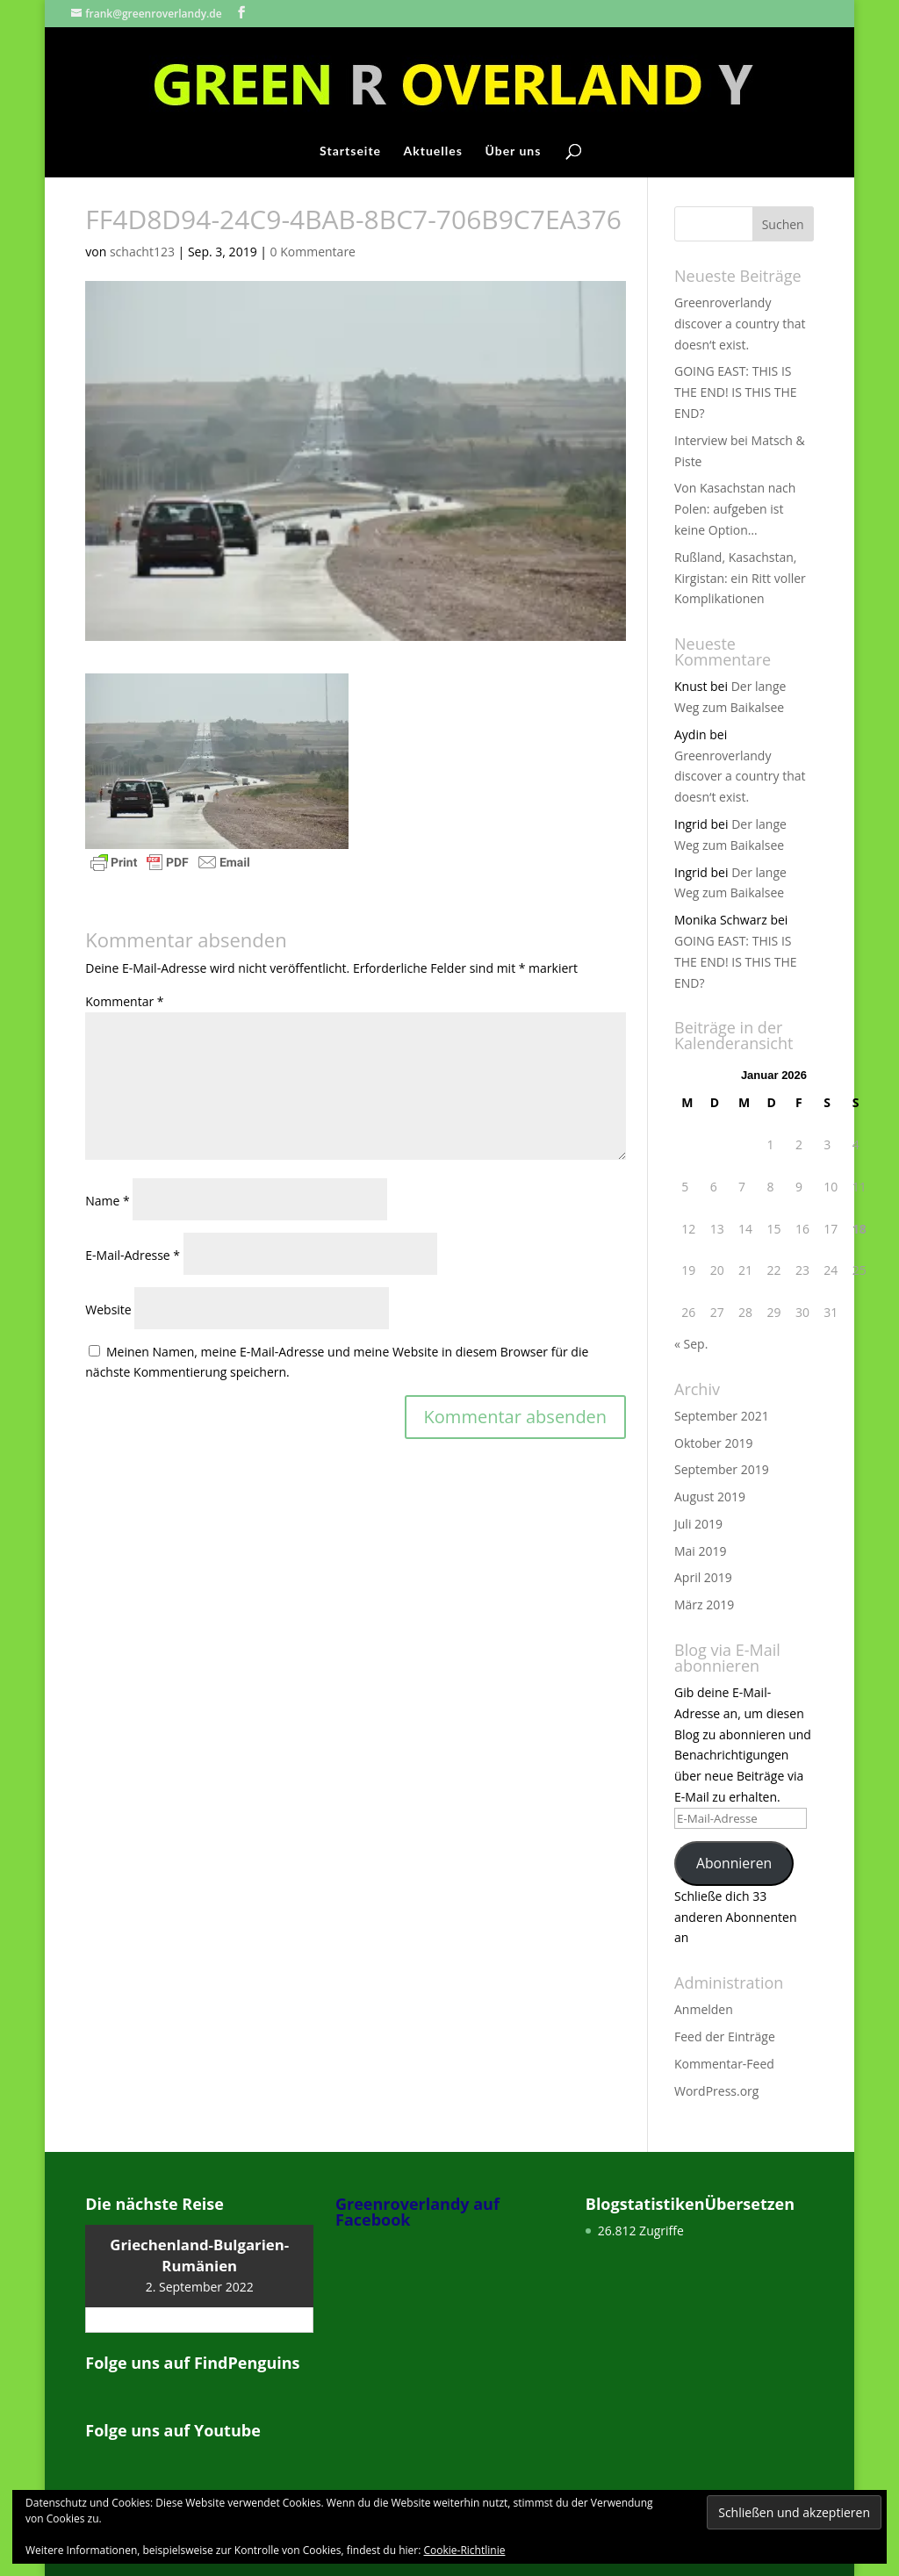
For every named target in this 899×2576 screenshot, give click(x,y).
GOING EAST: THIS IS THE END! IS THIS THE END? (735, 392)
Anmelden (703, 2009)
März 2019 (704, 1604)
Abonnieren (734, 1863)
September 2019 (721, 1469)
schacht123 (142, 251)
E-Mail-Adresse (132, 1255)
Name (107, 1200)
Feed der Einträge (724, 2036)
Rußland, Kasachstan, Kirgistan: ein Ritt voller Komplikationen (740, 578)
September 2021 (721, 1415)
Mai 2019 (700, 1551)
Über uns (513, 151)
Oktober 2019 (713, 1443)
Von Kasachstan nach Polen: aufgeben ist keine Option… (734, 508)
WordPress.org (716, 2091)
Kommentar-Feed (724, 2063)
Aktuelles (433, 151)
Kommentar (124, 1001)
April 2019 (703, 1577)
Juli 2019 (698, 1523)
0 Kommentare (313, 251)
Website (108, 1309)
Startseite (350, 151)
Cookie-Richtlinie (465, 2550)
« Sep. (691, 1343)
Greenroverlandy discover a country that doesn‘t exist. (740, 323)
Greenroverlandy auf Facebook (417, 2211)
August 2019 (709, 1496)
